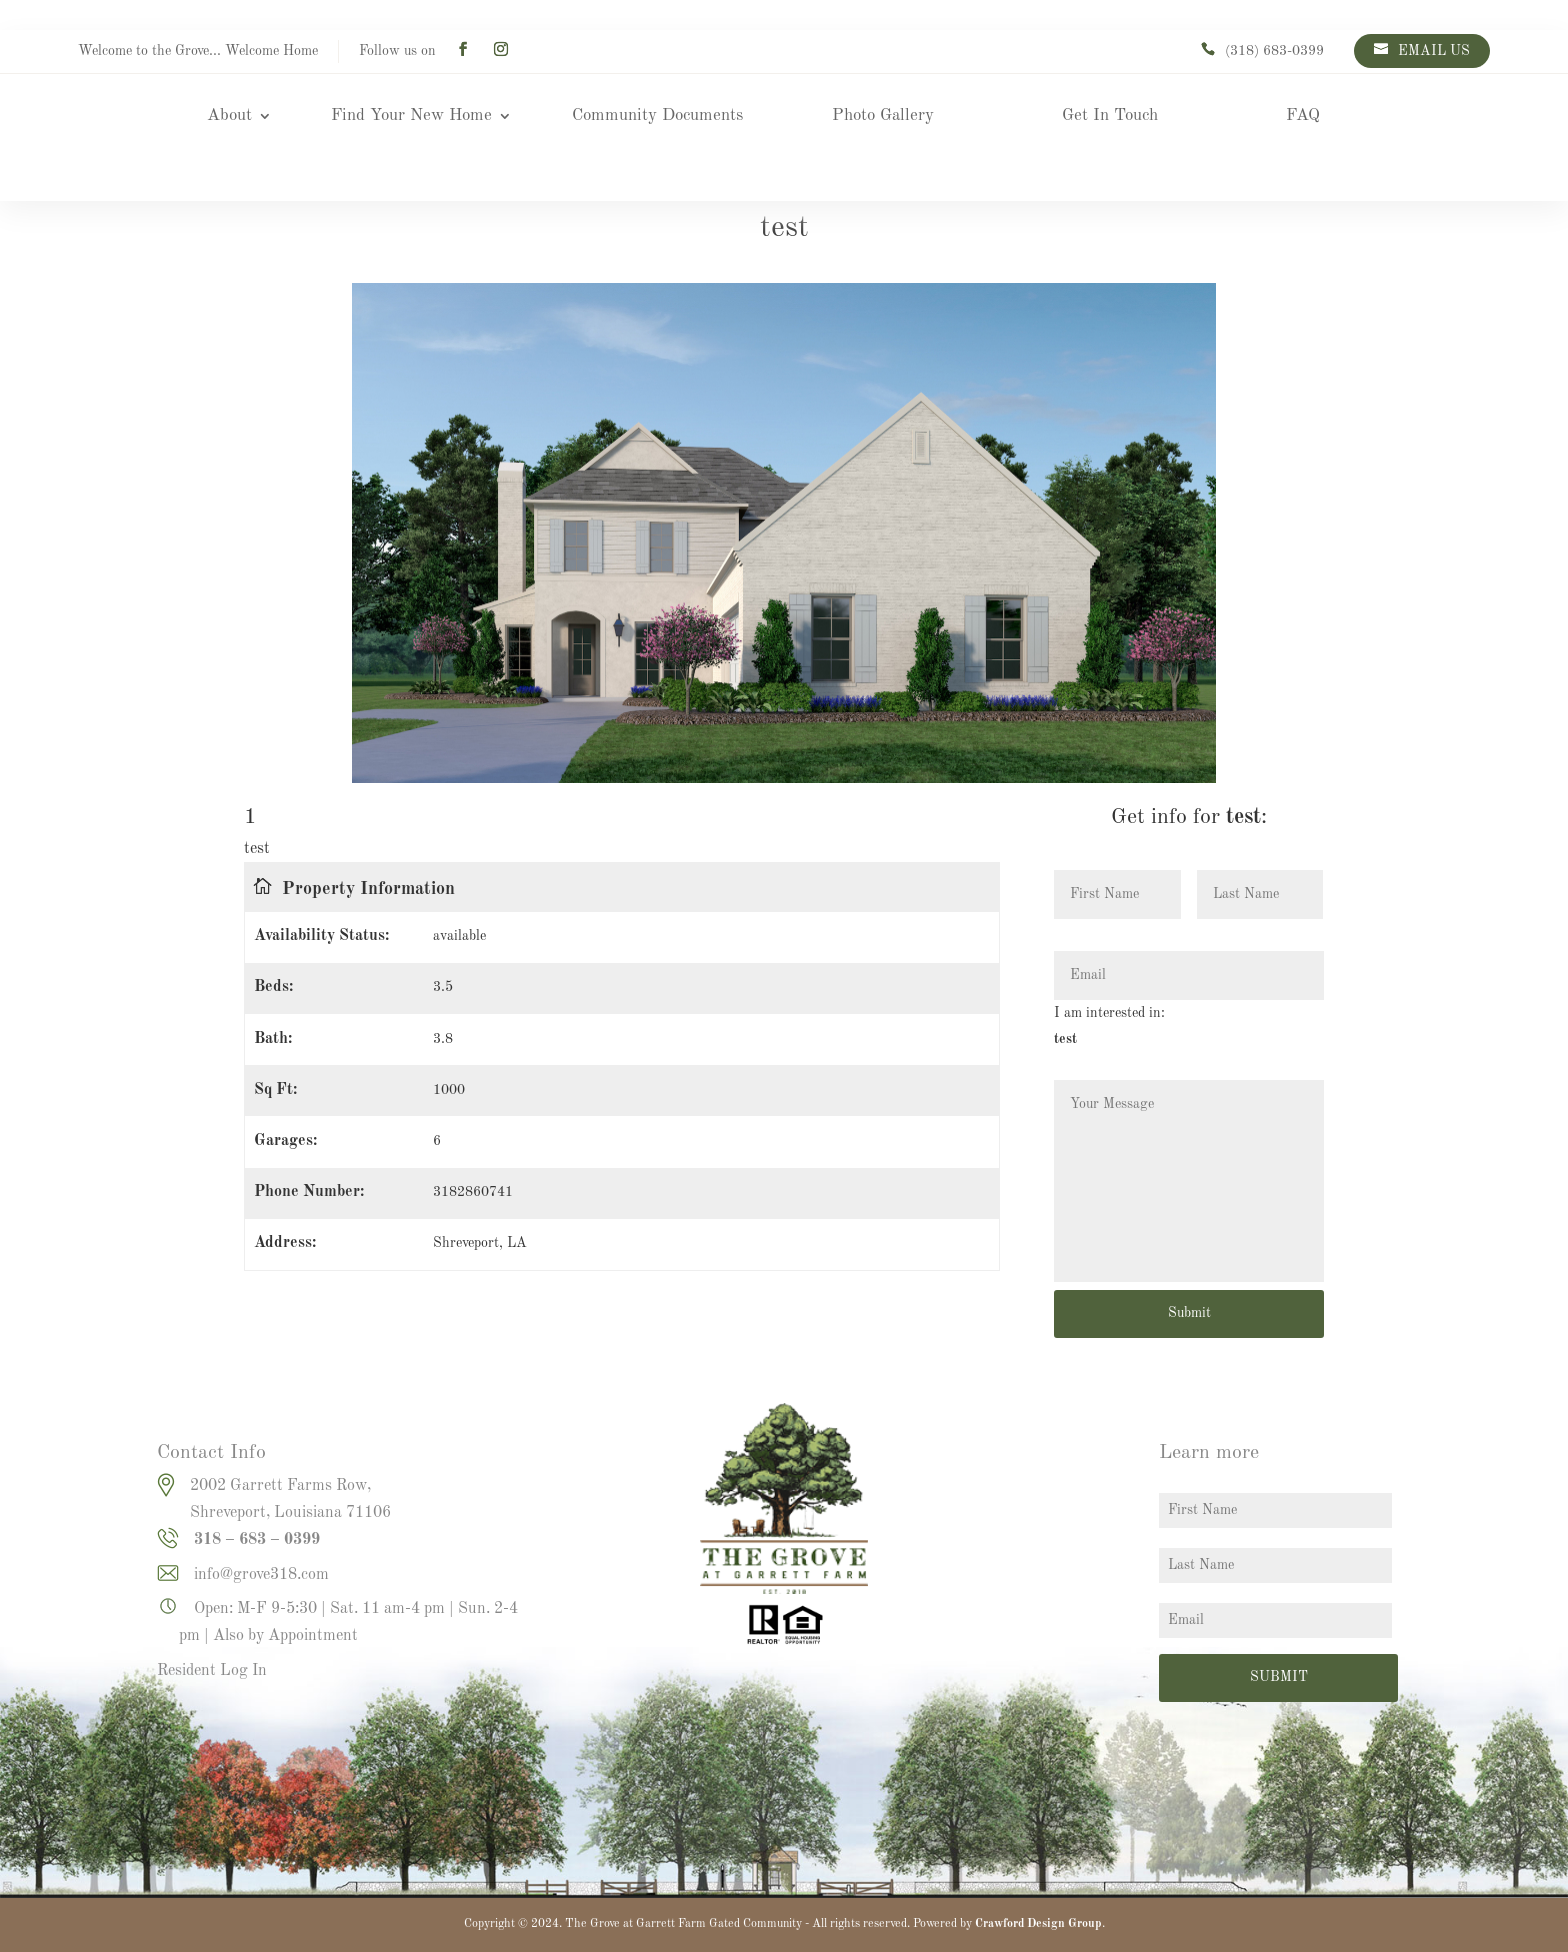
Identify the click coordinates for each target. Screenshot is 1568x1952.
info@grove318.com (261, 1575)
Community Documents (657, 116)
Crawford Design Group (1038, 1924)
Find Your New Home (411, 116)
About (229, 116)
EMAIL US (1434, 51)
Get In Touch (1110, 116)
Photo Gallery (883, 116)
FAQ (1303, 116)
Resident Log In (212, 1671)
